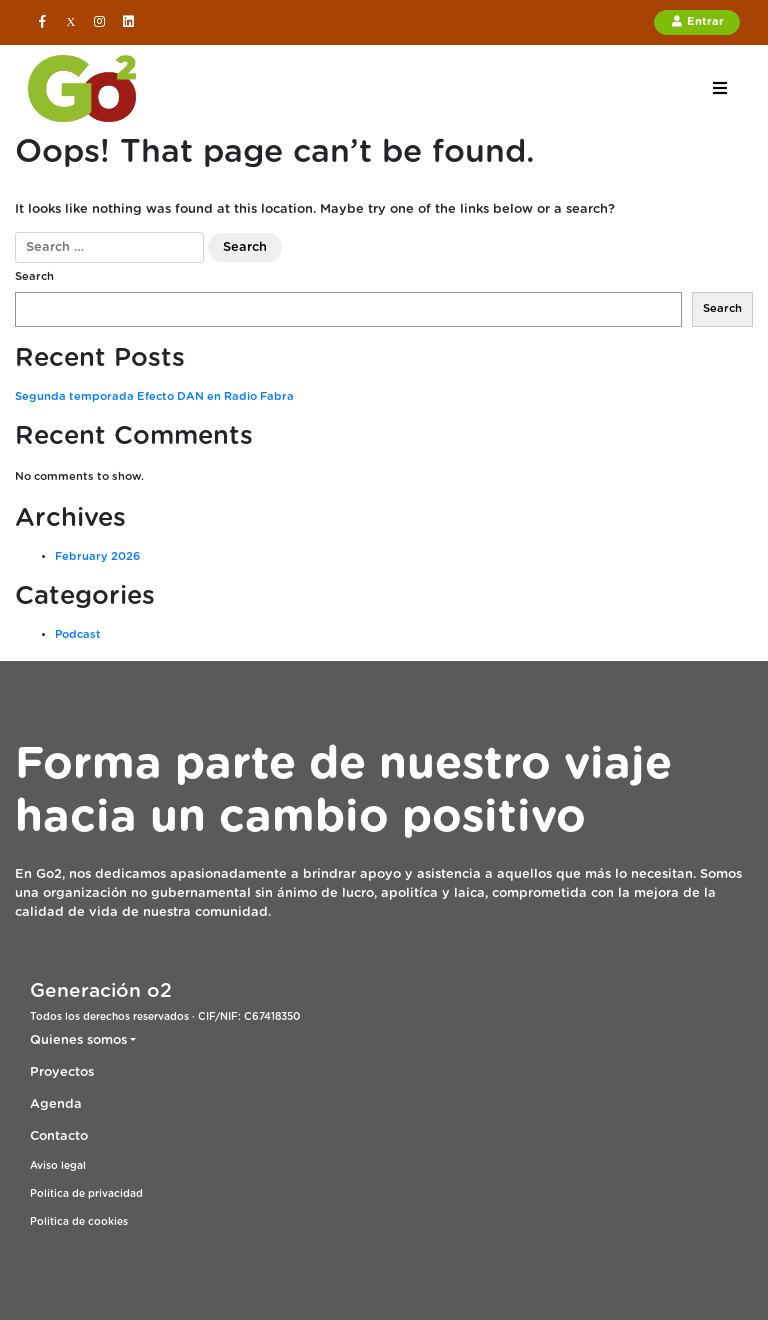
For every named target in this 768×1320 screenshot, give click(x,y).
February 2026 (97, 556)
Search (34, 276)
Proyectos (62, 1072)
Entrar (697, 21)
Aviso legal (58, 1166)
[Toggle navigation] (719, 88)
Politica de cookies (79, 1222)
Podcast (78, 634)
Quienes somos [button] (78, 1040)
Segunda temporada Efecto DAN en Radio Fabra (154, 396)
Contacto (59, 1136)
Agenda (56, 1104)
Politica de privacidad (86, 1194)
